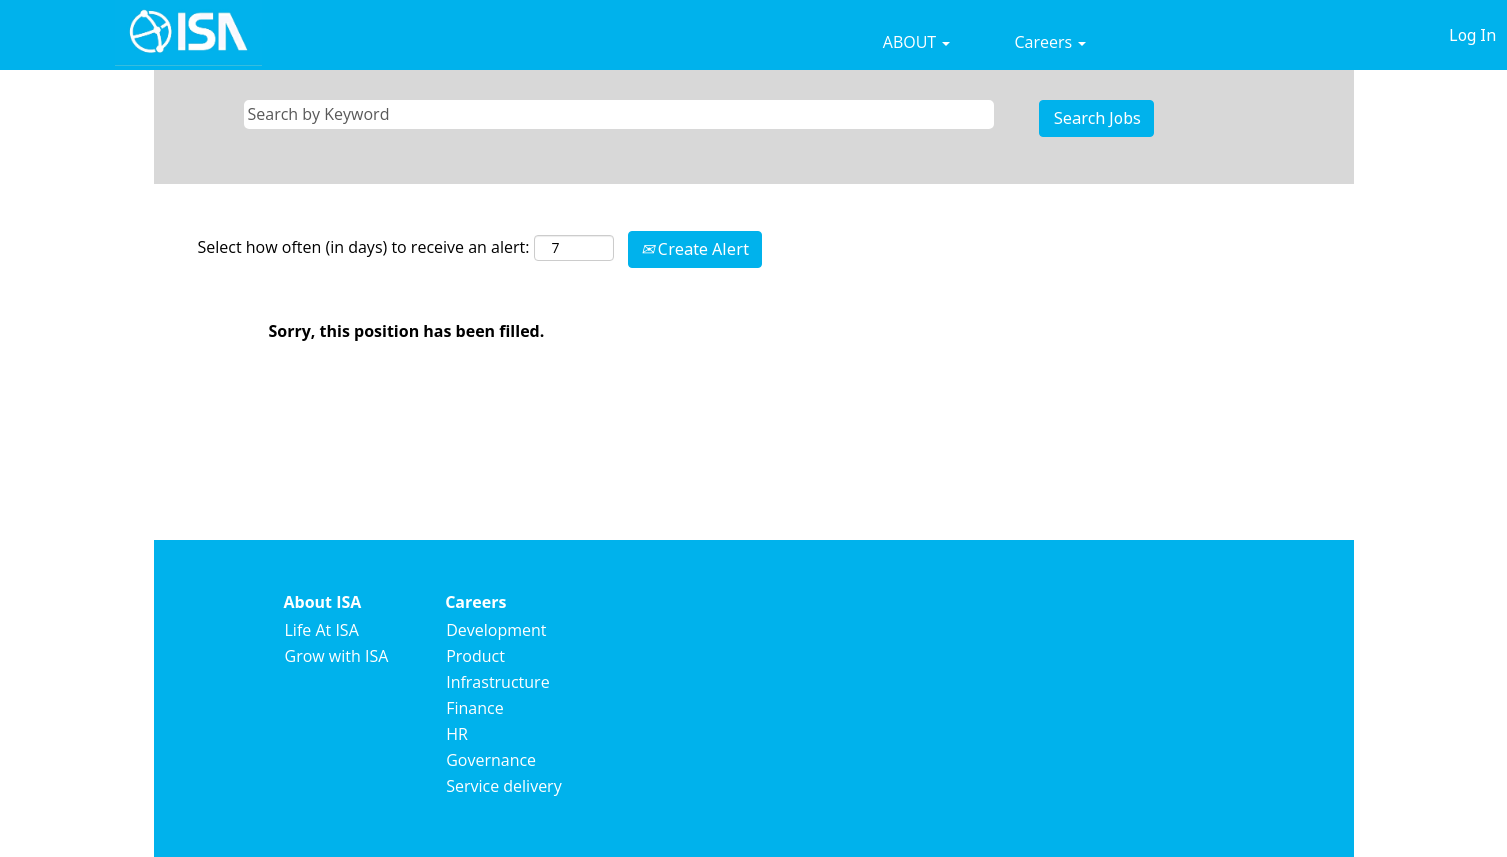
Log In (1472, 35)
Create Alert (695, 249)
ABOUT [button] (917, 42)
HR (457, 734)
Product (475, 656)
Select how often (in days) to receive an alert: (364, 247)
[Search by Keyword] (619, 114)
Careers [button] (1050, 42)
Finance (474, 708)
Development (496, 630)
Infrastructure (497, 682)
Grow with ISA (337, 656)
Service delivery (504, 786)
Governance (491, 760)
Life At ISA (322, 630)
